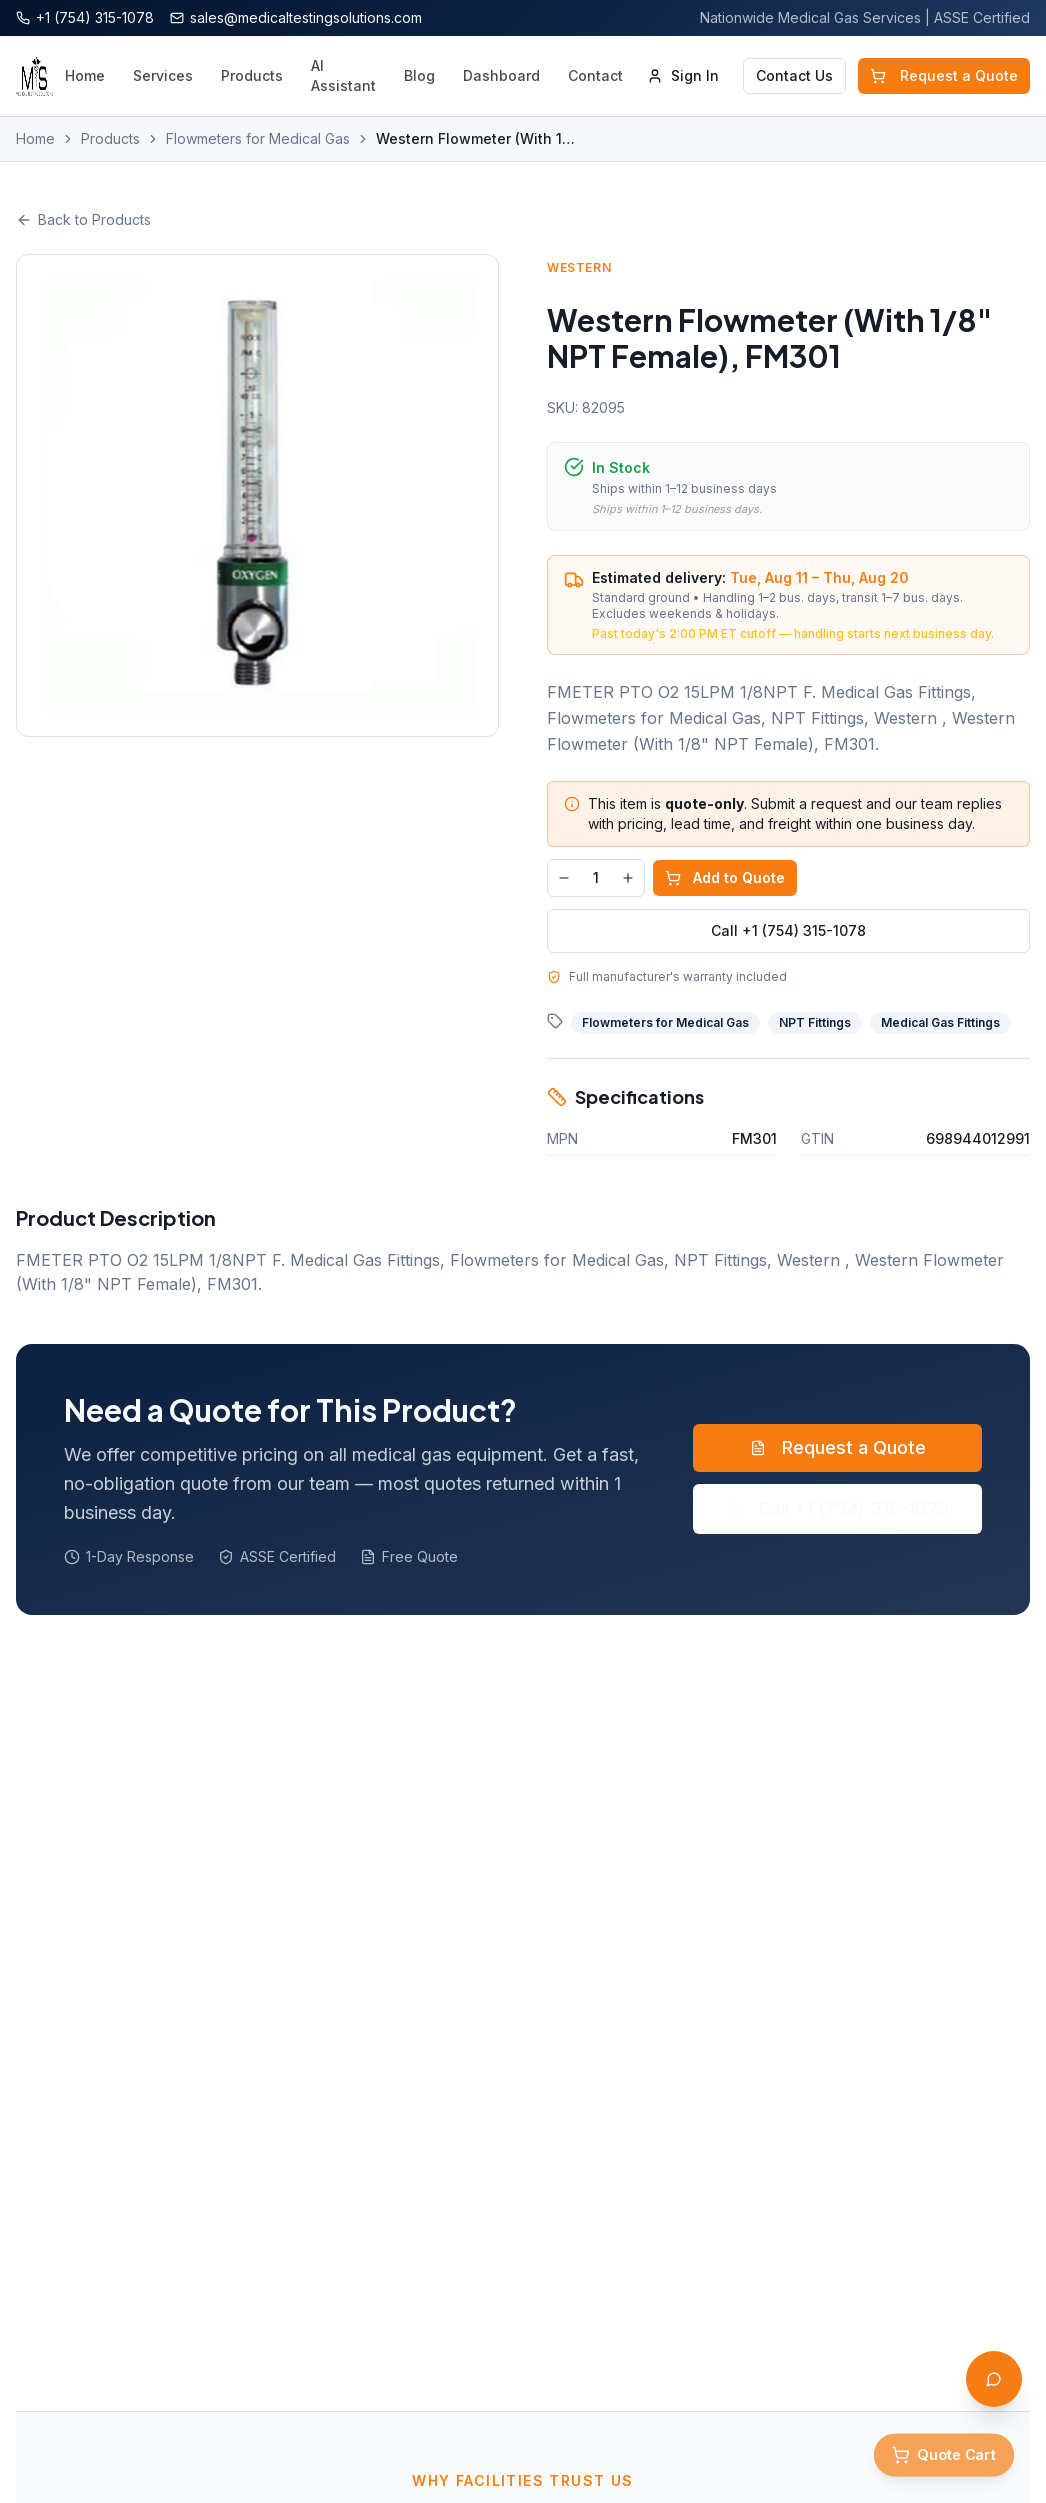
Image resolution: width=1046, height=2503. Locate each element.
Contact (595, 75)
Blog (419, 75)
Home (85, 75)
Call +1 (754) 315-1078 (788, 930)
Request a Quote (944, 75)
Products (252, 75)
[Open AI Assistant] (994, 2379)
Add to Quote (725, 877)
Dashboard (501, 75)
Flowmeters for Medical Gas (258, 138)
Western (579, 267)
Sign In (683, 75)
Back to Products (83, 219)
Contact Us (794, 75)
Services (163, 75)
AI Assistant (343, 75)
